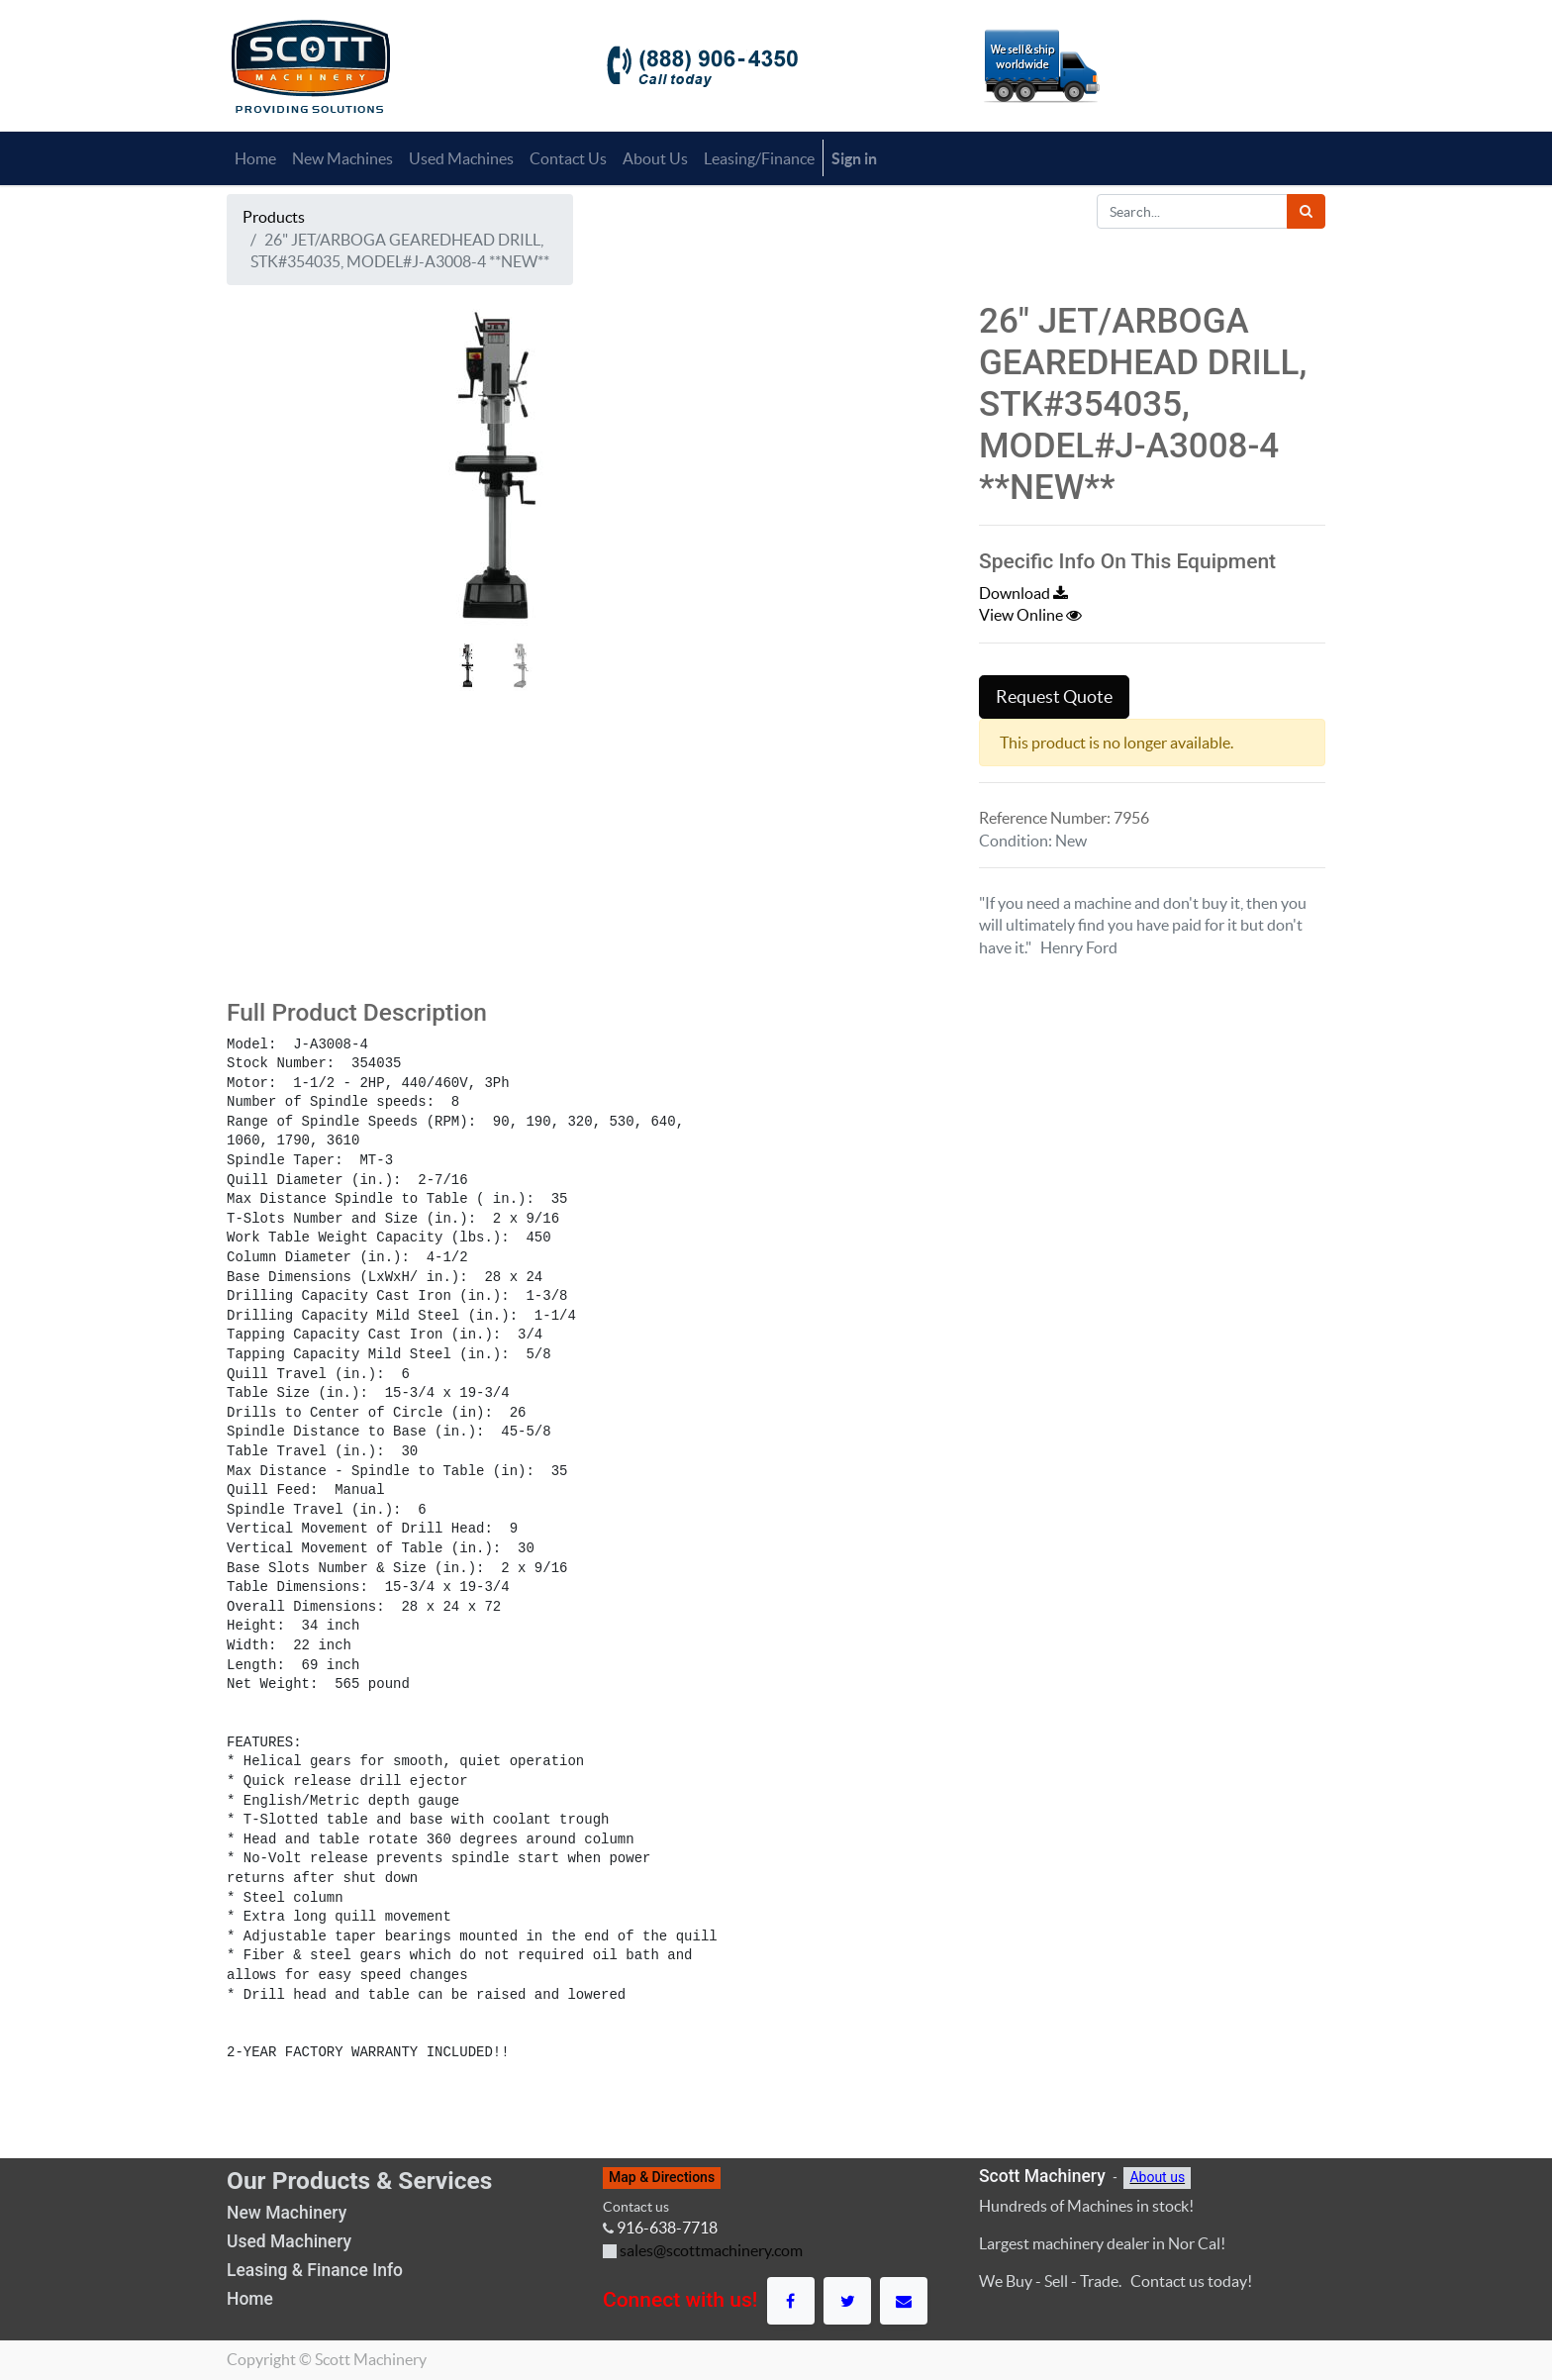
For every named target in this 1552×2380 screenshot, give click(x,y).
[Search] (1306, 211)
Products (273, 217)
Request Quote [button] (1054, 697)
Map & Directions (662, 2177)
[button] (267, 499)
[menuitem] (255, 158)
